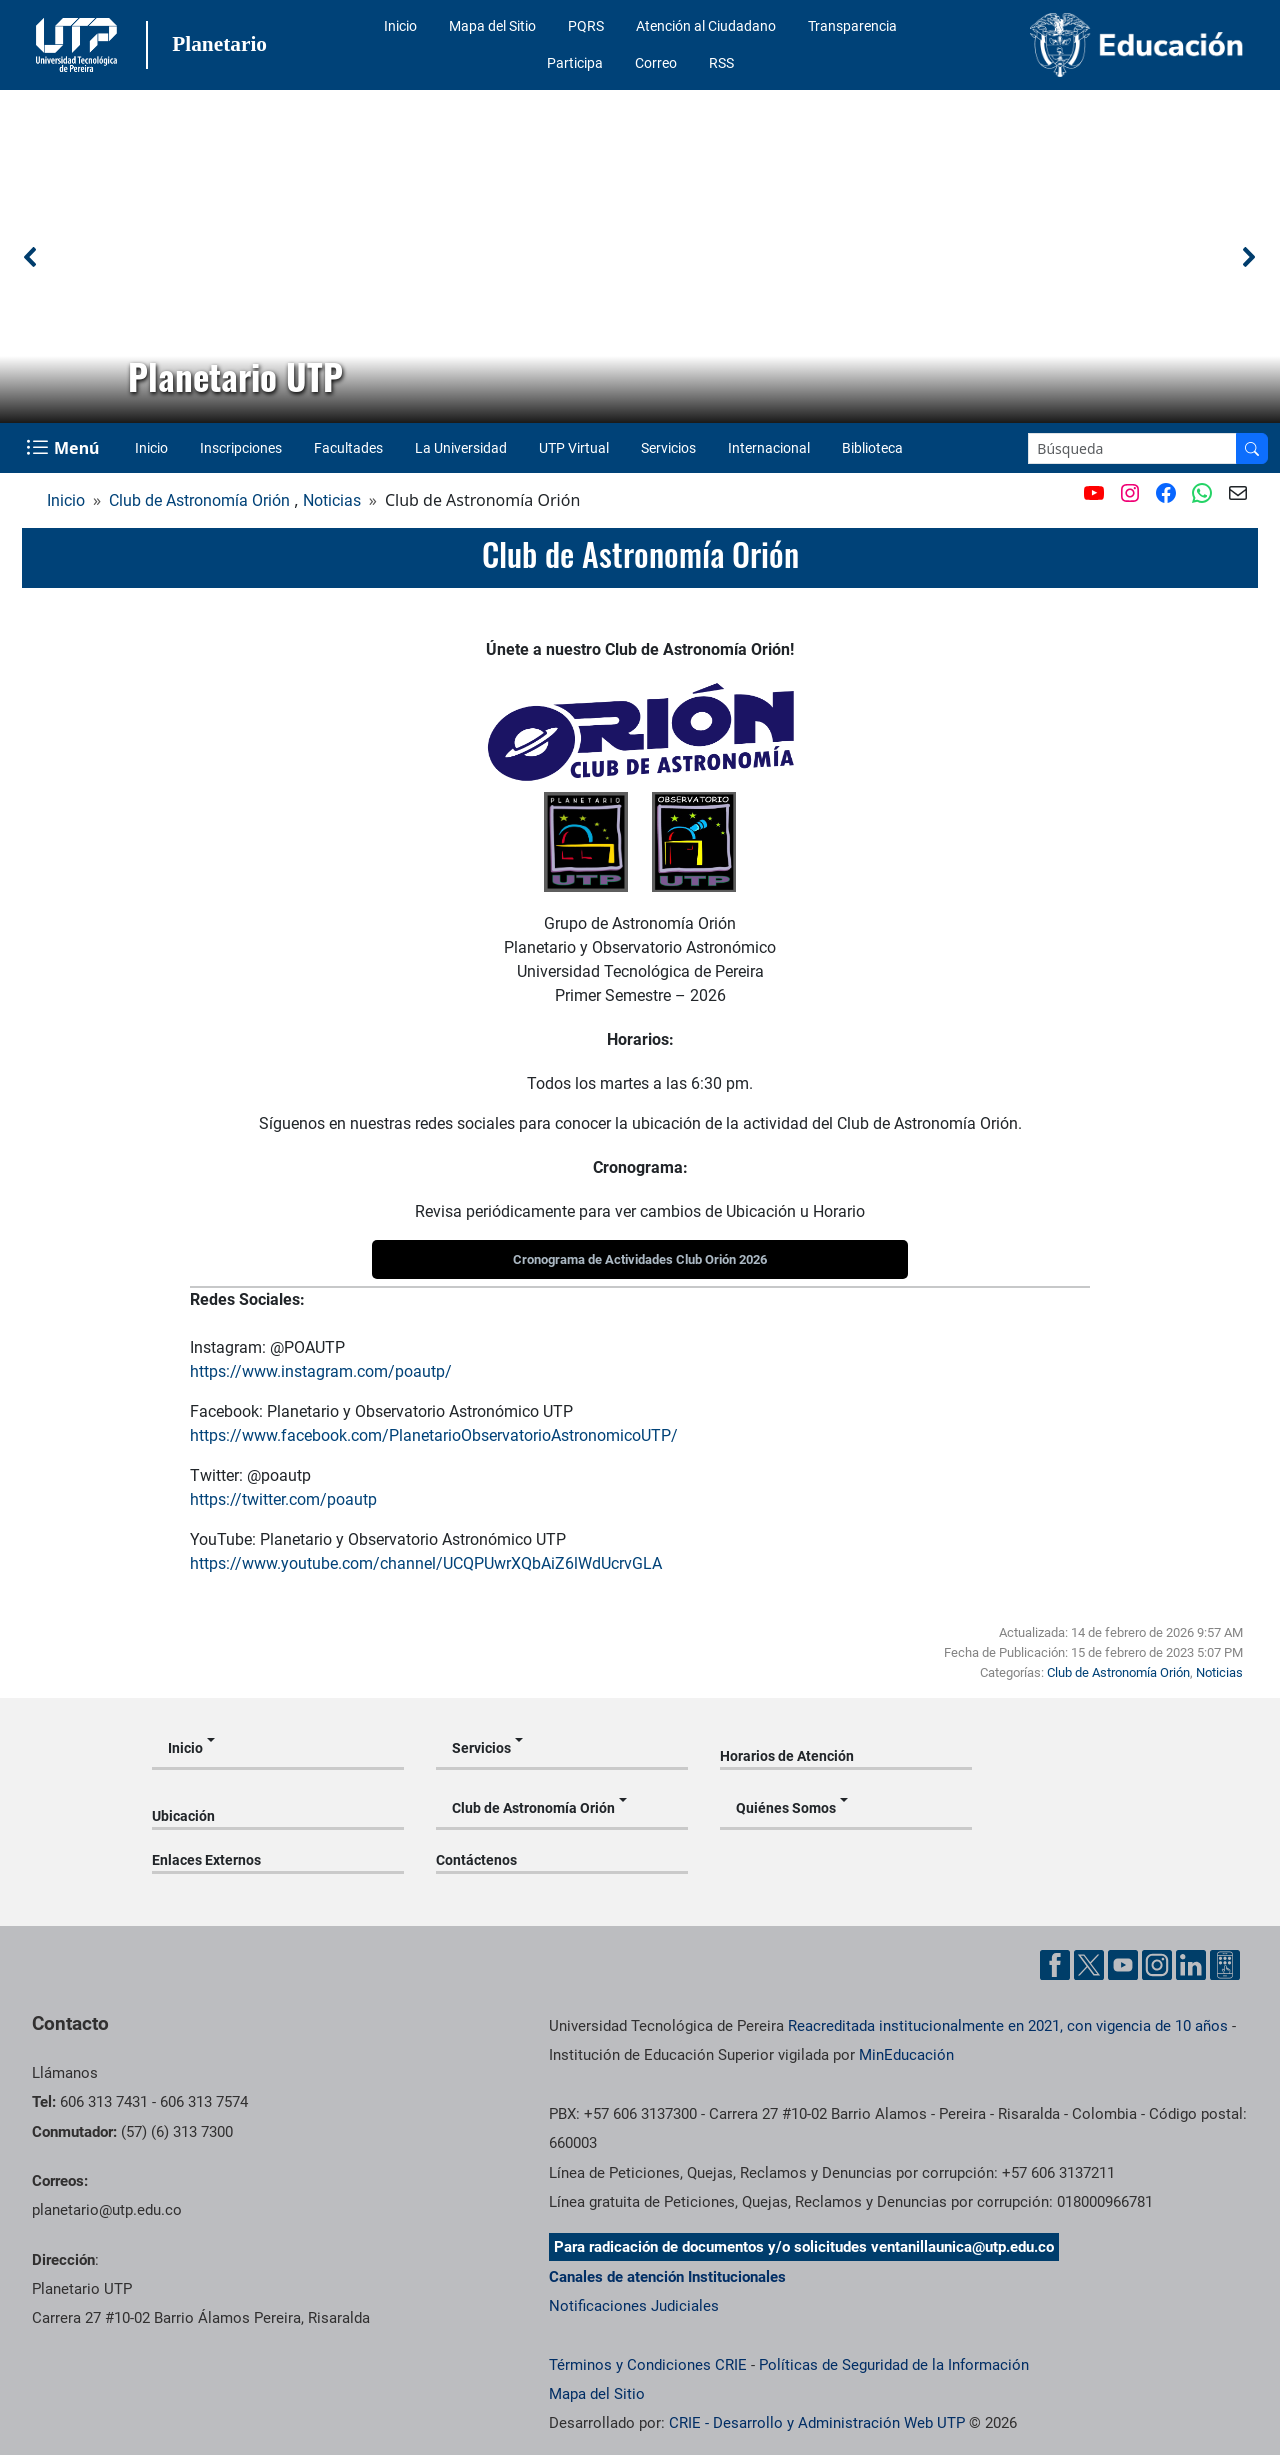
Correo (656, 63)
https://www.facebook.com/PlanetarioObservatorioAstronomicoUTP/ (434, 1435)
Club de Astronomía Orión (199, 500)
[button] (31, 257)
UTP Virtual (574, 448)
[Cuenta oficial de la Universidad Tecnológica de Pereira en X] (1089, 1965)
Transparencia (852, 26)
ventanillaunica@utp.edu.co (962, 2247)
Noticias (332, 500)
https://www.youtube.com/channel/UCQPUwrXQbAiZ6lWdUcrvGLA (426, 1563)
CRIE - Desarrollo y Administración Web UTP (817, 2423)
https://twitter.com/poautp (283, 1499)
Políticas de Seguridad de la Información (894, 2365)
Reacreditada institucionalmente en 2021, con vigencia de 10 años (1008, 2026)
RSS (721, 63)
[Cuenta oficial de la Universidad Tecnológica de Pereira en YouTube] (1123, 1965)
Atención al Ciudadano (706, 26)
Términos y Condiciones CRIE (648, 2365)
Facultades (348, 448)
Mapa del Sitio (492, 26)
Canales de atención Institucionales (667, 2277)
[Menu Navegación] (64, 448)
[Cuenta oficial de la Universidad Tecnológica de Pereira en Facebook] (1055, 1965)
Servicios (668, 448)
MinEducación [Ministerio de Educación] (906, 2055)
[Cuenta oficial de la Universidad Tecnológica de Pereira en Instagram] (1157, 1965)
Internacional (769, 448)
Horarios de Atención (787, 1756)
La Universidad (461, 448)
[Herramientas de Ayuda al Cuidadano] (1225, 1965)
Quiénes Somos (786, 1808)
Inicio (400, 26)
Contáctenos (476, 1860)
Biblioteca (872, 448)
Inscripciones (241, 448)
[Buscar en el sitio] (1252, 448)
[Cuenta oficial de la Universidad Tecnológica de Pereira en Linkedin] (1191, 1965)
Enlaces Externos (206, 1860)
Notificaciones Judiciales (634, 2306)
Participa (575, 63)
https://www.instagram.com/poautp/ (321, 1371)
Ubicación (183, 1816)
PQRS (586, 26)
